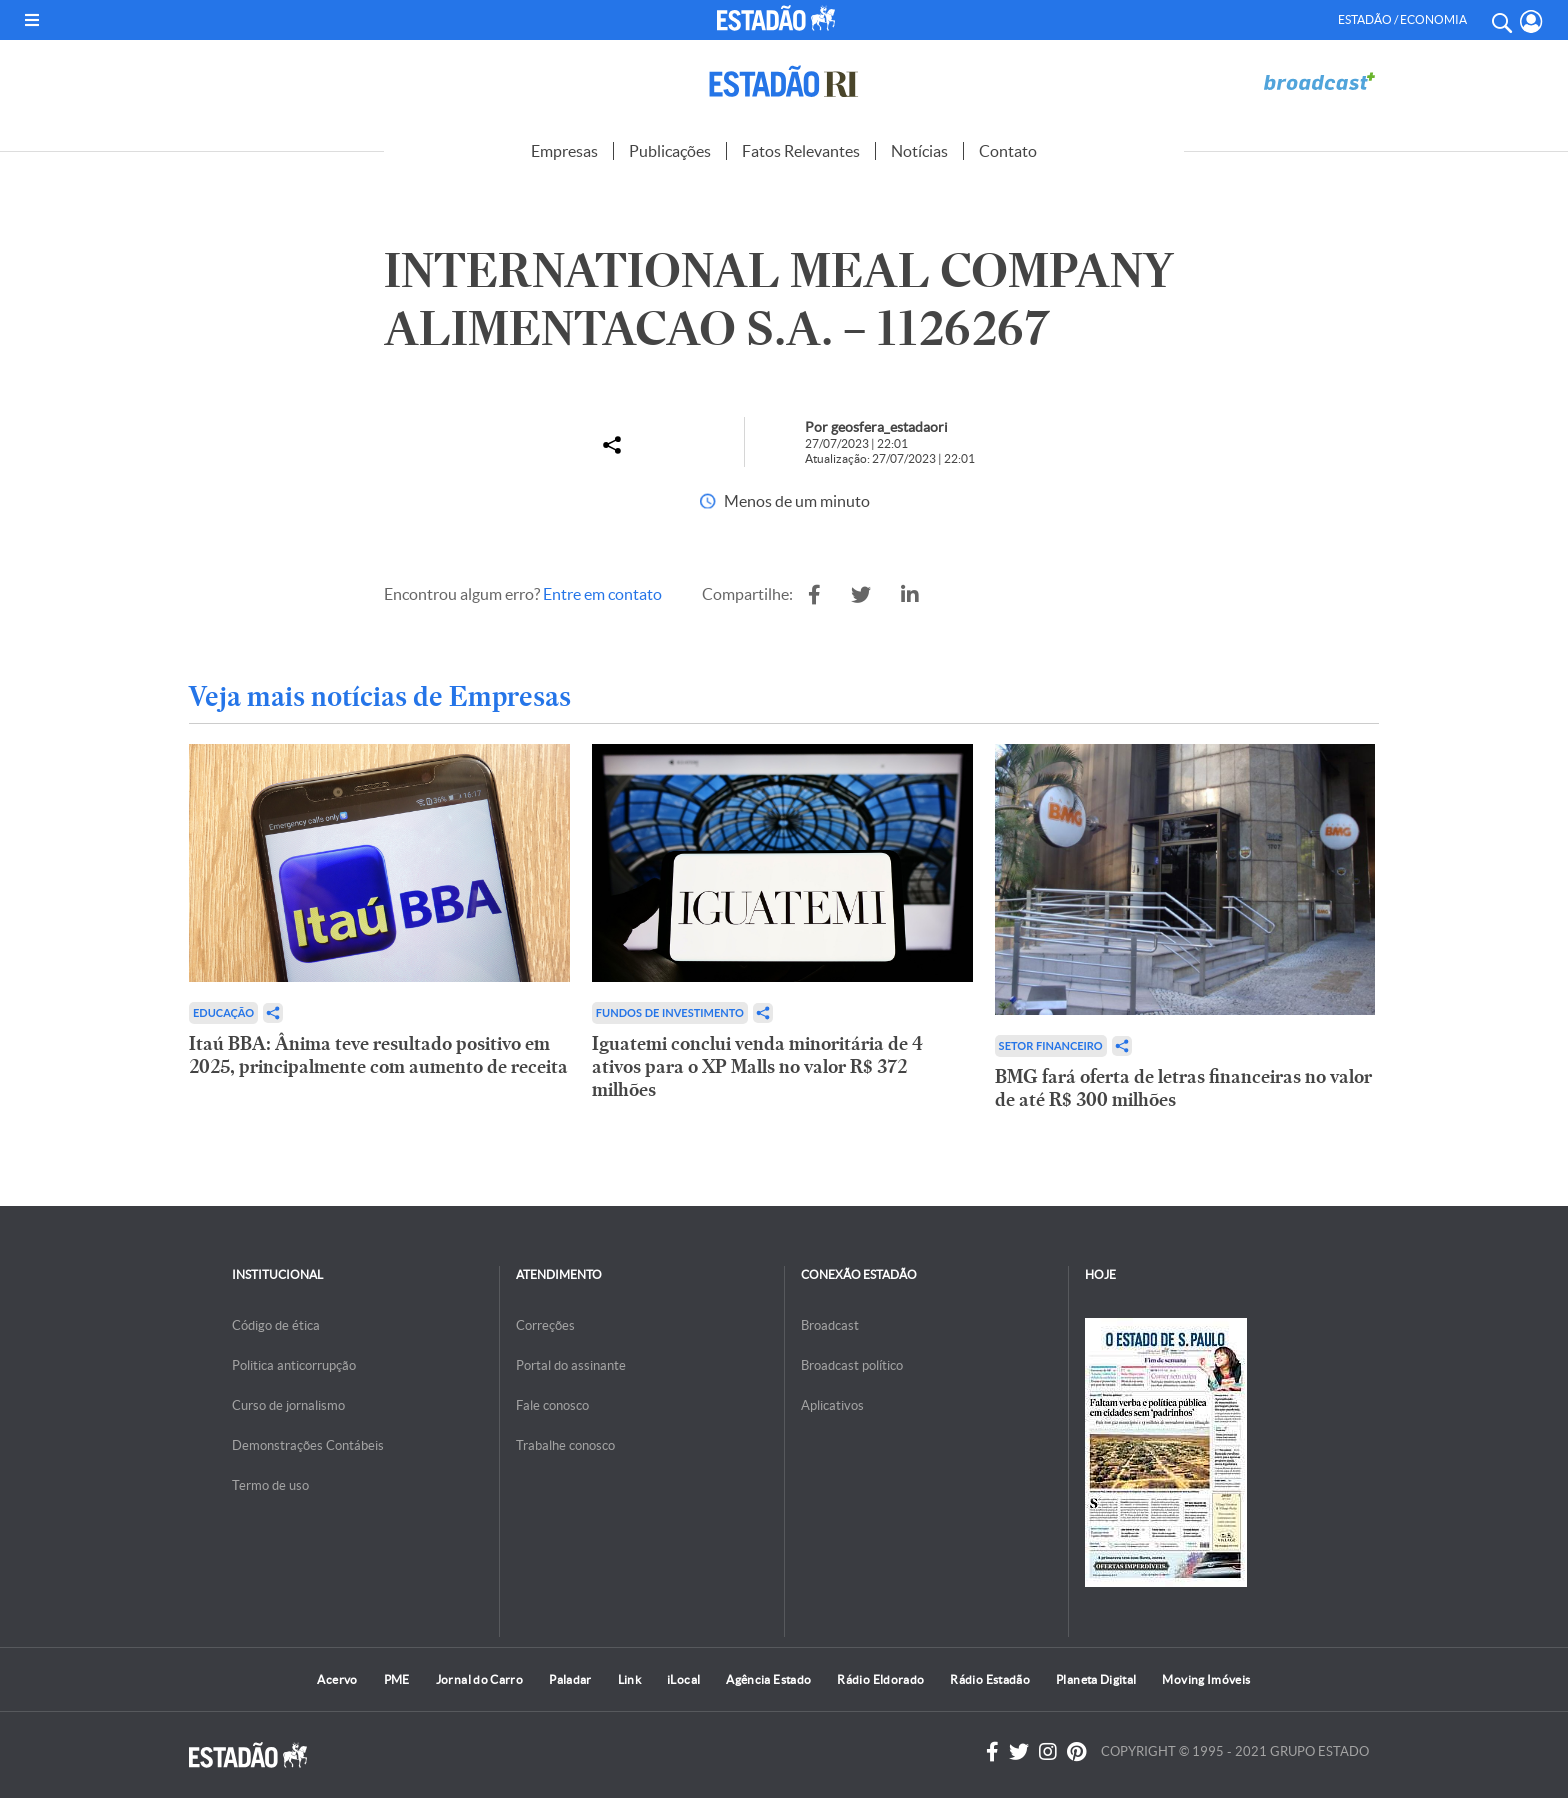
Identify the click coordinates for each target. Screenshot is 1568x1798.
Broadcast (830, 1325)
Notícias (919, 151)
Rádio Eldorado (880, 1679)
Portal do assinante (571, 1365)
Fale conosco (552, 1405)
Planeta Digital (1096, 1679)
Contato (1008, 151)
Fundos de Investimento (670, 1012)
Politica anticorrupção (294, 1365)
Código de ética (276, 1325)
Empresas (564, 151)
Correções (545, 1325)
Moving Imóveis (1206, 1679)
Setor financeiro (1051, 1045)
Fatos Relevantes (801, 151)
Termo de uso (270, 1485)
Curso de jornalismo (288, 1405)
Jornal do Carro (479, 1679)
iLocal (683, 1679)
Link (629, 1679)
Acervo (337, 1679)
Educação (223, 1012)
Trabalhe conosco (565, 1445)
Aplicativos (832, 1405)
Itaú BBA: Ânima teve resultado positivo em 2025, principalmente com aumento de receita (378, 1055)
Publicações (670, 151)
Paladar (570, 1679)
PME (397, 1679)
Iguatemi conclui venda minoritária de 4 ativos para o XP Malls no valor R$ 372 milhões (757, 1066)
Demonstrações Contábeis (308, 1445)
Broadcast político (852, 1365)
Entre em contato (602, 594)
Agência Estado (768, 1679)
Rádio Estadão (990, 1679)
